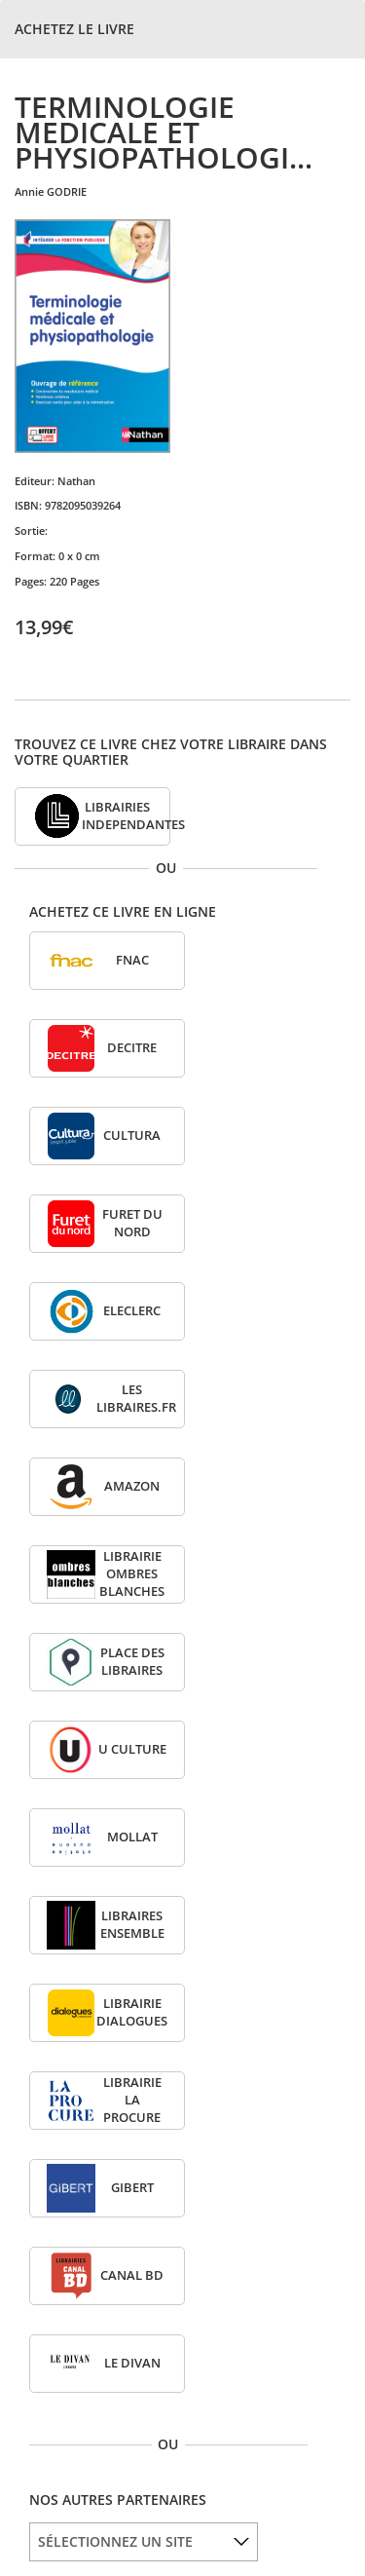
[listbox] (143, 2541)
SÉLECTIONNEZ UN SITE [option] (115, 2541)
